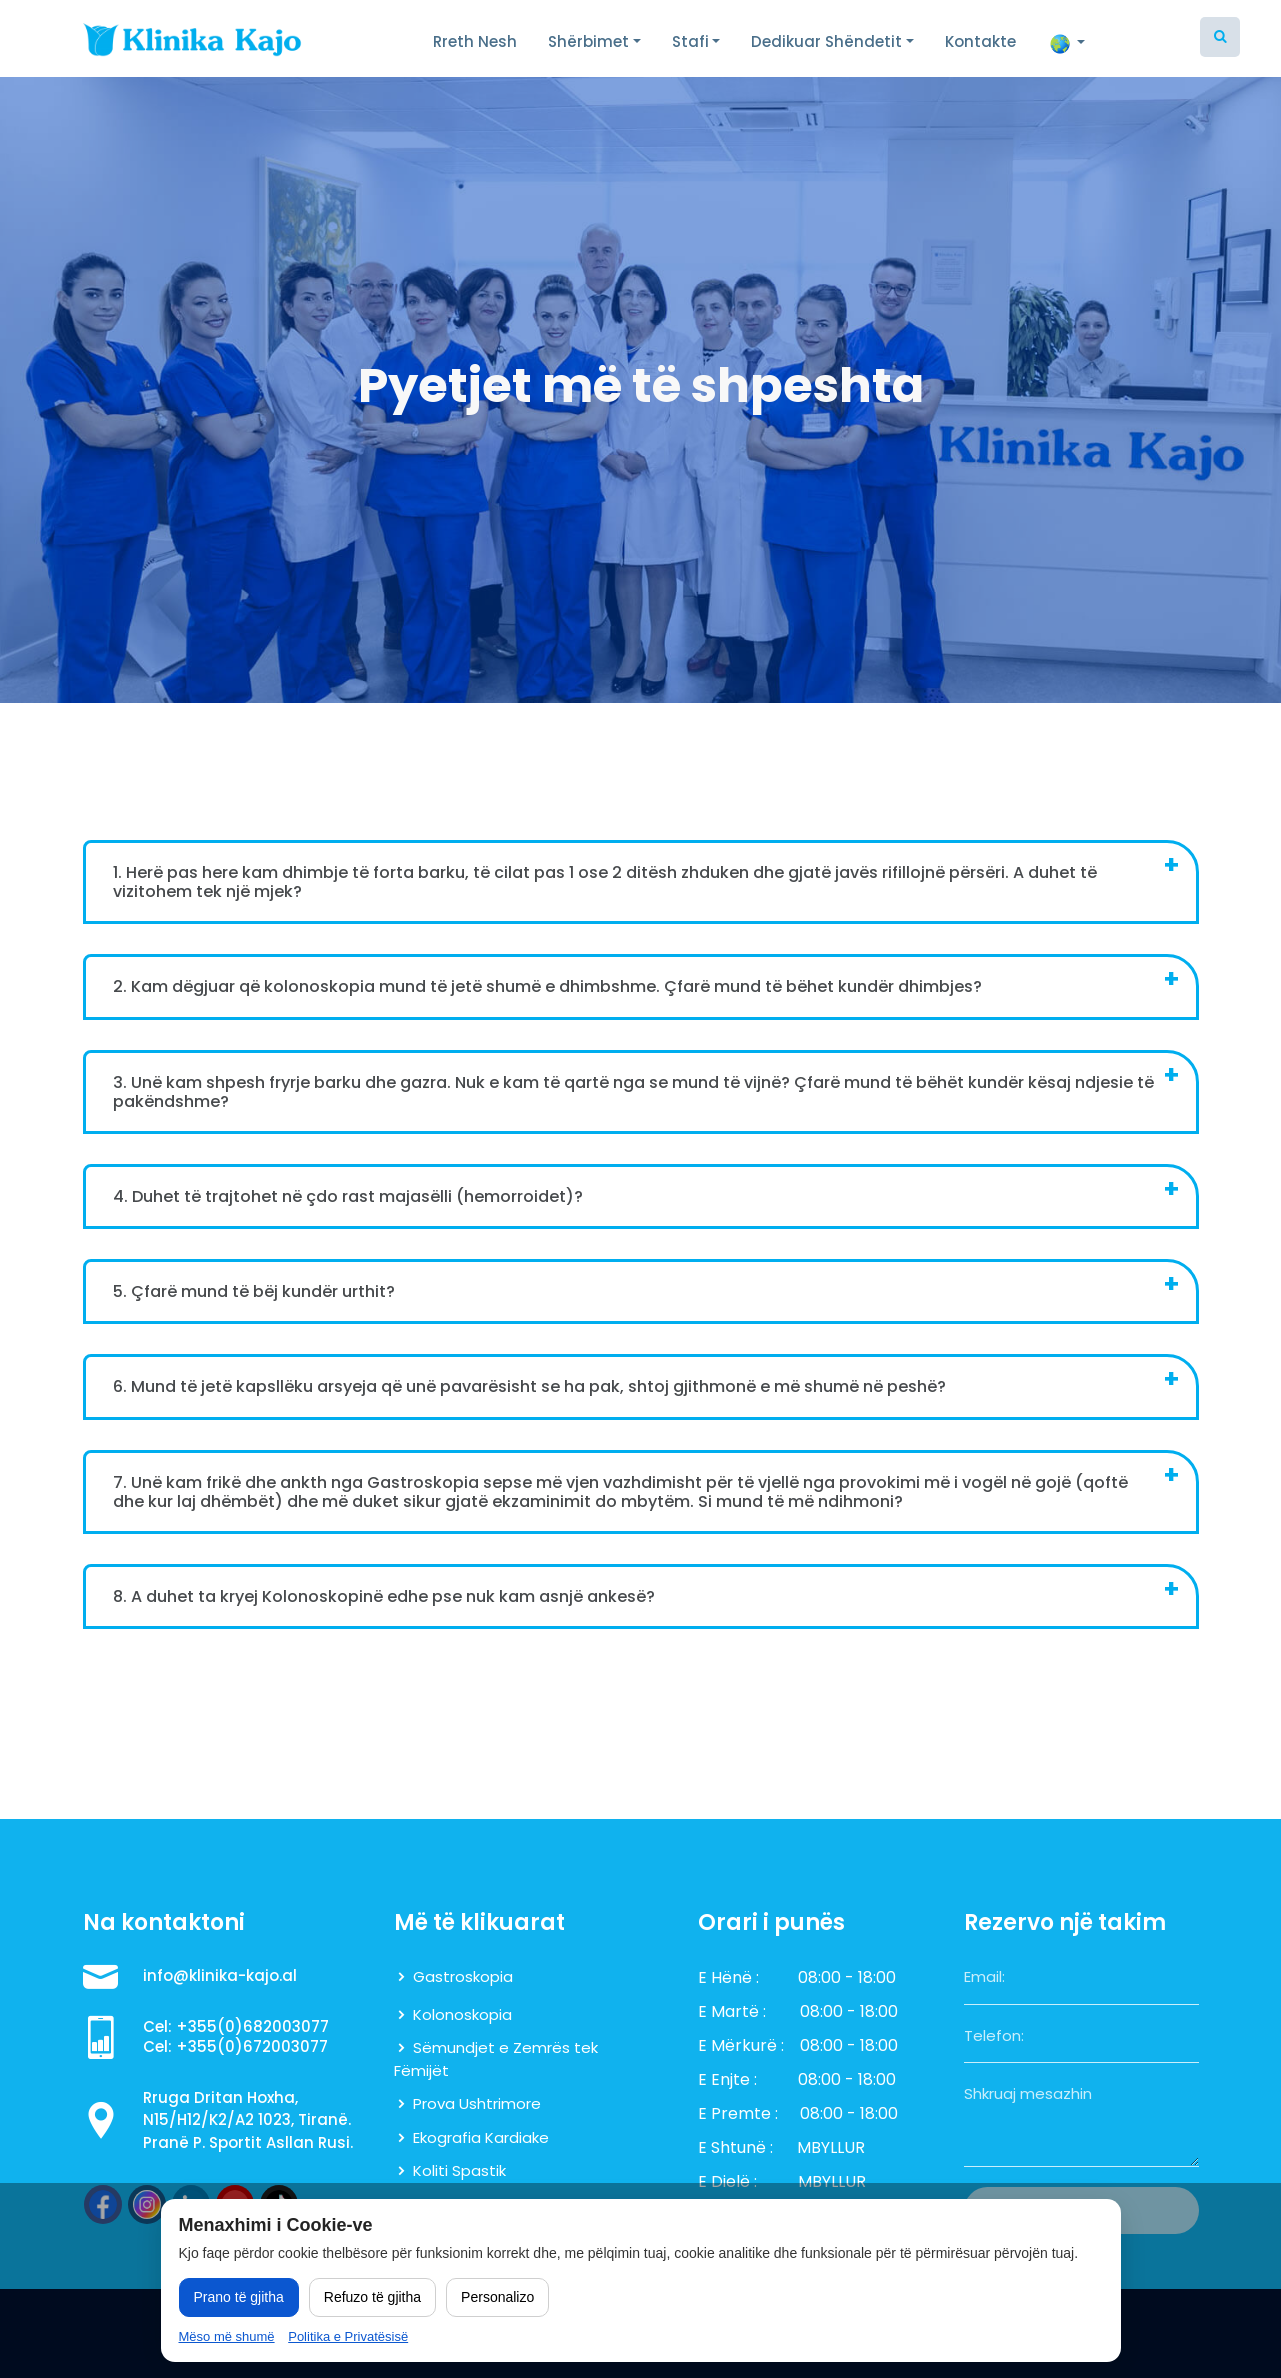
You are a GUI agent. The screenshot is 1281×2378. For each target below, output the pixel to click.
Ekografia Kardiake (481, 2137)
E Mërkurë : (741, 2045)
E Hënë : (728, 1977)
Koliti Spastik (459, 2170)
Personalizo (497, 2297)
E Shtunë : (735, 2147)
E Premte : (738, 2113)
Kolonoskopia (462, 2014)
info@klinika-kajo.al (220, 1975)
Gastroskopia (463, 1976)
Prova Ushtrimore (477, 2103)
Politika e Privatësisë (348, 2336)
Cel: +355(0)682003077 (236, 2026)
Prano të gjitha (239, 2297)
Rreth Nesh (475, 41)
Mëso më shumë (227, 2336)
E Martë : (732, 2011)
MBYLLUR (831, 2147)
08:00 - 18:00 (847, 1977)
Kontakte (980, 41)
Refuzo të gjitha (372, 2297)
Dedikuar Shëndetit (826, 41)
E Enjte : (727, 2079)
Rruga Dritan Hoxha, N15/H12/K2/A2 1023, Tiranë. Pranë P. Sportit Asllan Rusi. (248, 2120)
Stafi (690, 41)
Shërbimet (588, 41)
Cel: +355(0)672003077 (235, 2046)
